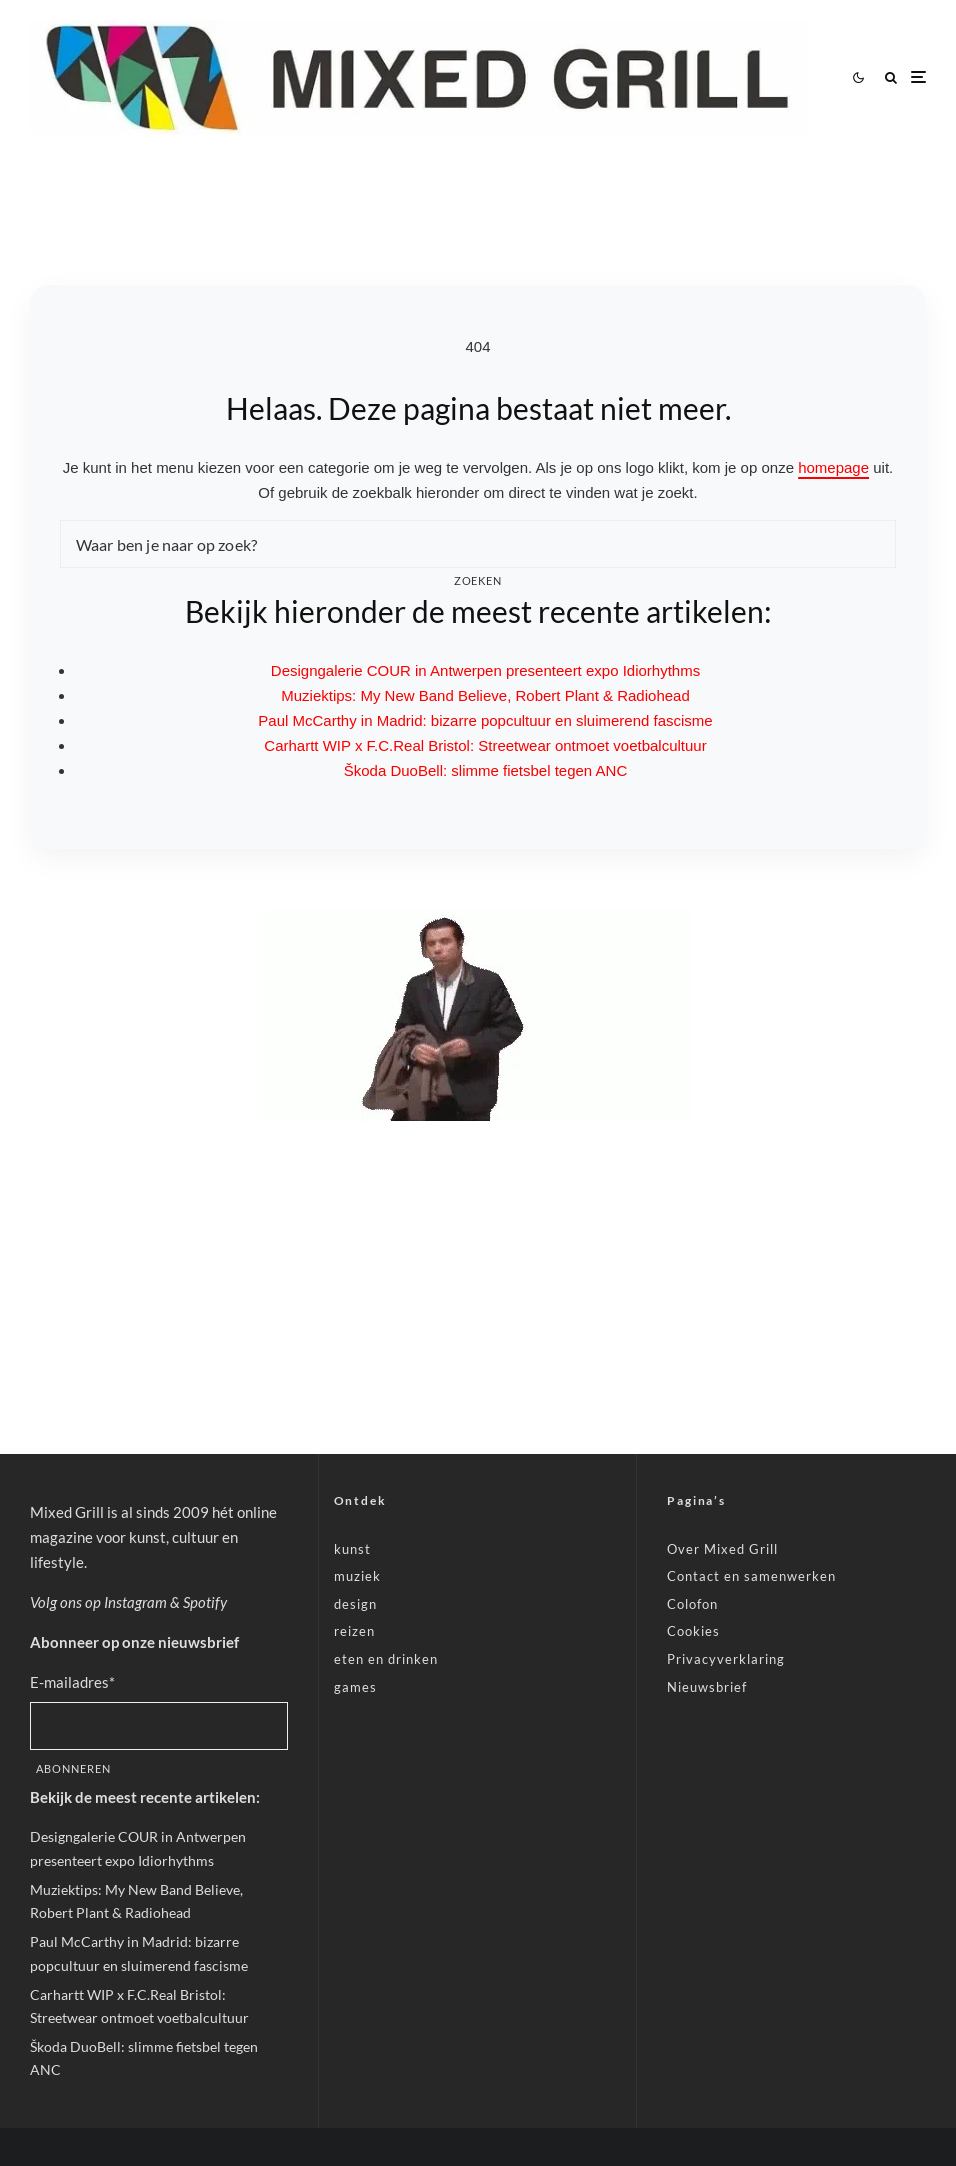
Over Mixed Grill (722, 1549)
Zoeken (478, 580)
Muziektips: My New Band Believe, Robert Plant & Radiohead (485, 695)
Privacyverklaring (726, 1659)
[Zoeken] (891, 77)
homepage (833, 467)
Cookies (693, 1631)
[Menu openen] (918, 77)
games (355, 1687)
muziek (357, 1576)
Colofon (692, 1604)
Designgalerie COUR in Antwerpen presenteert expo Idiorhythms (485, 670)
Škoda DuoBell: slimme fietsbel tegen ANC (485, 770)
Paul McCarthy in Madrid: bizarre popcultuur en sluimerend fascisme (485, 720)
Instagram (135, 1602)
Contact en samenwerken (751, 1576)
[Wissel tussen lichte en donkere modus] (858, 77)
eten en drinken (386, 1659)
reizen (354, 1631)
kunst (352, 1549)
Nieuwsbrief (707, 1687)
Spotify (205, 1602)
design (355, 1604)
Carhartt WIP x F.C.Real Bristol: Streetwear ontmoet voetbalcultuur (485, 745)
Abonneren (73, 1768)
